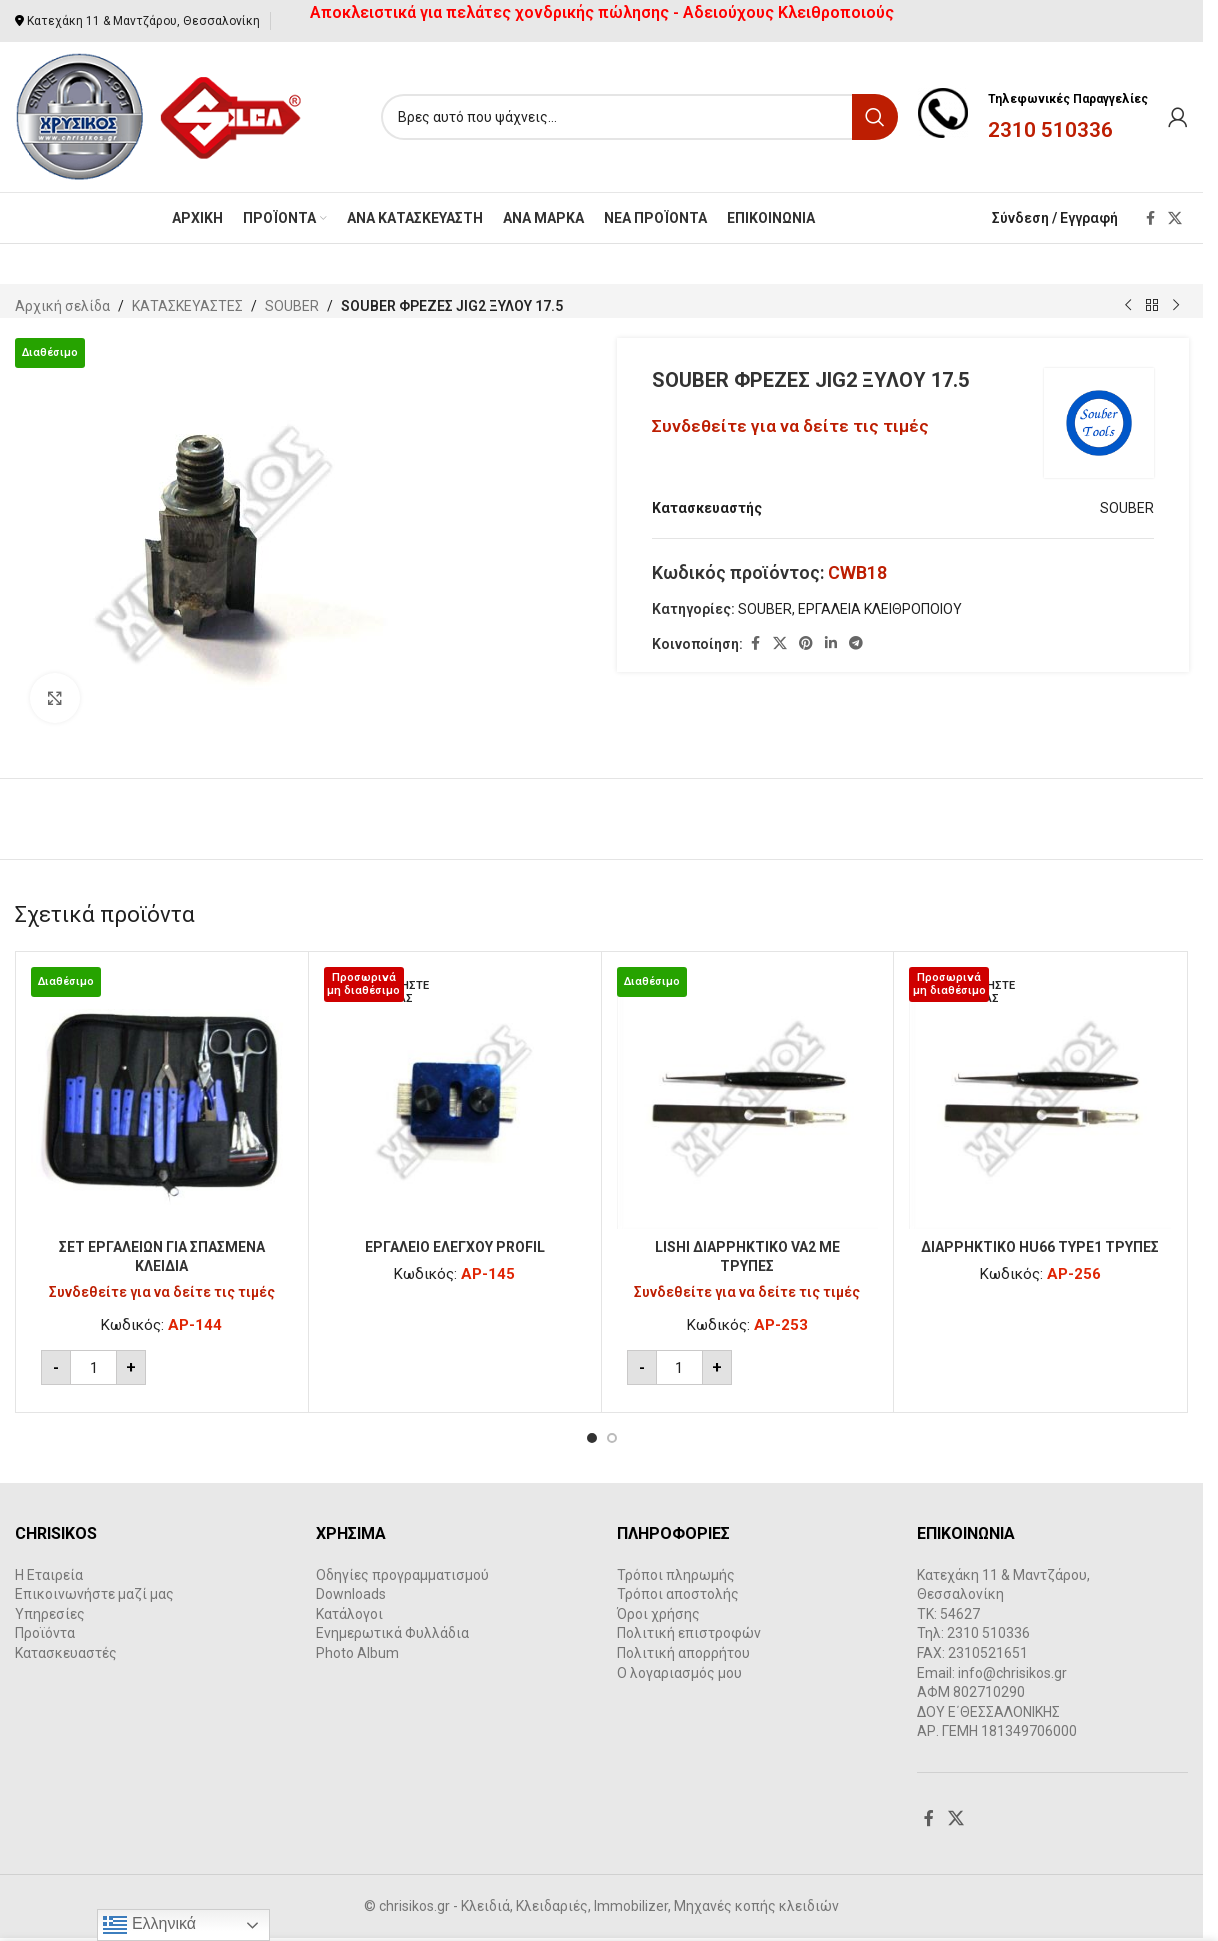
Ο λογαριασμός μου (679, 1673)
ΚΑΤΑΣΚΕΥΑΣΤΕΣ (187, 306)
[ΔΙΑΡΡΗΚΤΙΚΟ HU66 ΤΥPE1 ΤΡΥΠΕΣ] (1040, 1098)
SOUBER (292, 306)
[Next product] (1176, 306)
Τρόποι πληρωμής (676, 1575)
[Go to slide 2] (612, 1438)
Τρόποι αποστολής (678, 1594)
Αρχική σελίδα (62, 306)
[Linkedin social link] (831, 643)
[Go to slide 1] (592, 1438)
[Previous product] (1128, 306)
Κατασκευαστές (66, 1653)
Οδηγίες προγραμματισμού (402, 1575)
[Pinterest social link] (806, 643)
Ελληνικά (149, 1925)
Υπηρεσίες (50, 1614)
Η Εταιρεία (49, 1575)
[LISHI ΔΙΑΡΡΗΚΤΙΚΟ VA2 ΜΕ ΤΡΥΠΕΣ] (748, 1098)
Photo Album (357, 1653)
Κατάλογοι (349, 1614)
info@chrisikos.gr (1012, 1673)
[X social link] (1175, 218)
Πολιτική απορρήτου (683, 1653)
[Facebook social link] (1150, 218)
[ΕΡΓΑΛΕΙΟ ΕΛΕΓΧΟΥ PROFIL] (455, 1098)
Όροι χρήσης (658, 1614)
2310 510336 (1050, 130)
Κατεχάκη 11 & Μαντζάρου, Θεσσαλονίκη (143, 21)
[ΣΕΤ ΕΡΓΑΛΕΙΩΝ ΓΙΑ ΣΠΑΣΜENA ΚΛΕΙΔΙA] (162, 1098)
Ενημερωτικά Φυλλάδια (392, 1633)
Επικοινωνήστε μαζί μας (94, 1594)
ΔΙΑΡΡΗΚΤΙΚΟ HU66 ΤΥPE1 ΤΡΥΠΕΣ (1040, 1247)
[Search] (639, 117)
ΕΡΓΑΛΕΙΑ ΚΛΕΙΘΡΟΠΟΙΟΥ (880, 609)
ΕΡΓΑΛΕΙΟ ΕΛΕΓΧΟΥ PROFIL (455, 1247)
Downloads (351, 1594)
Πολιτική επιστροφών (689, 1633)
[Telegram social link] (856, 643)
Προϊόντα (45, 1633)
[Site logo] (159, 116)
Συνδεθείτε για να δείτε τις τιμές (790, 426)
